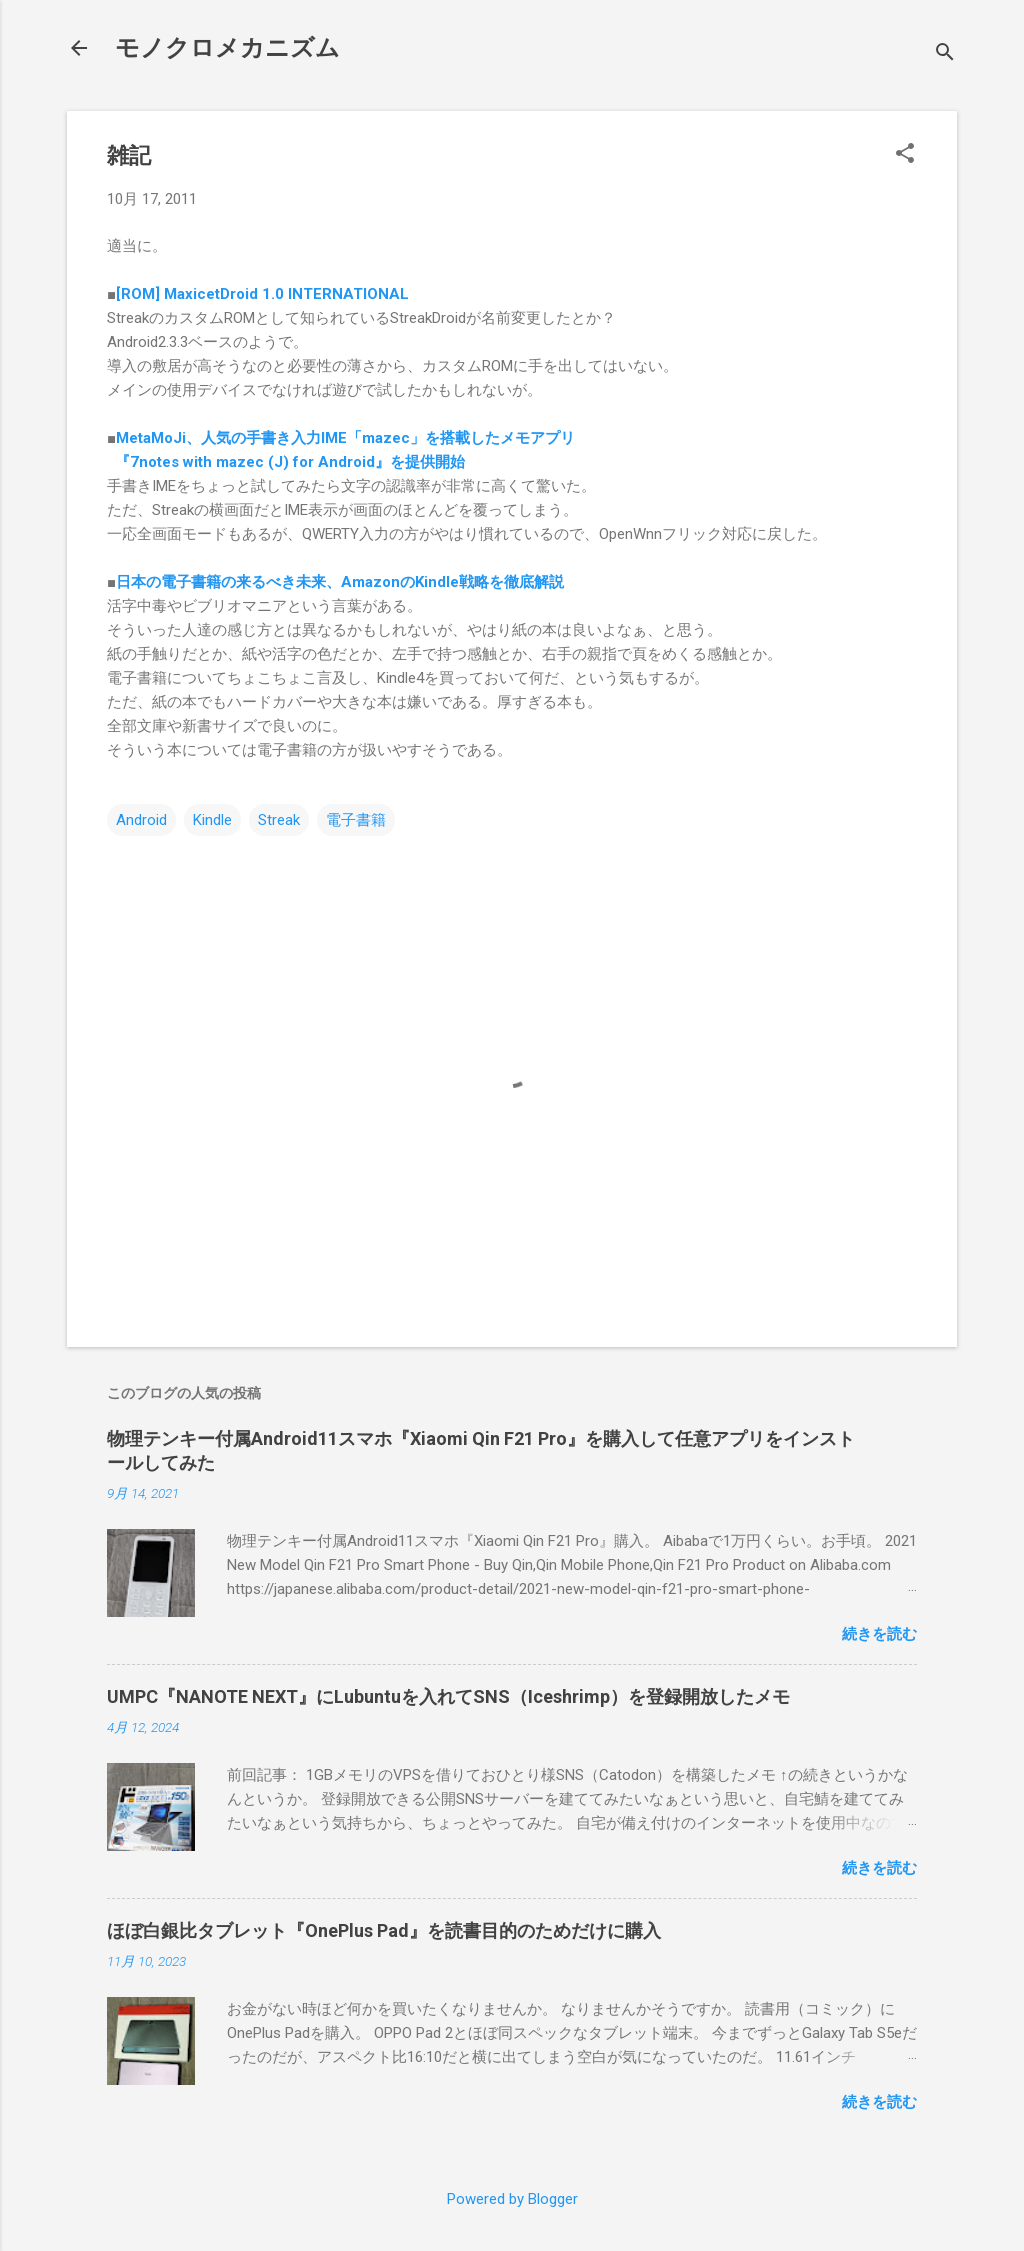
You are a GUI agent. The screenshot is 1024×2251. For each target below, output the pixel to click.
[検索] (945, 54)
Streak (279, 820)
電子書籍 (356, 820)
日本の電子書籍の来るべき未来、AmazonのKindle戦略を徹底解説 (340, 582)
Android (141, 820)
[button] (905, 155)
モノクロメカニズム (227, 48)
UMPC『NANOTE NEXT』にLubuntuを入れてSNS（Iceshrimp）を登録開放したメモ (448, 1696)
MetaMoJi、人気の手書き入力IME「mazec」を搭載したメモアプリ (345, 438)
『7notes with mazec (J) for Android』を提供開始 (286, 462)
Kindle (212, 820)
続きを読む (879, 1634)
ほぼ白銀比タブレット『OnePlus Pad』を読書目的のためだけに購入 (384, 1930)
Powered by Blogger (512, 2199)
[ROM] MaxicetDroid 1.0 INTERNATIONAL (262, 294)
